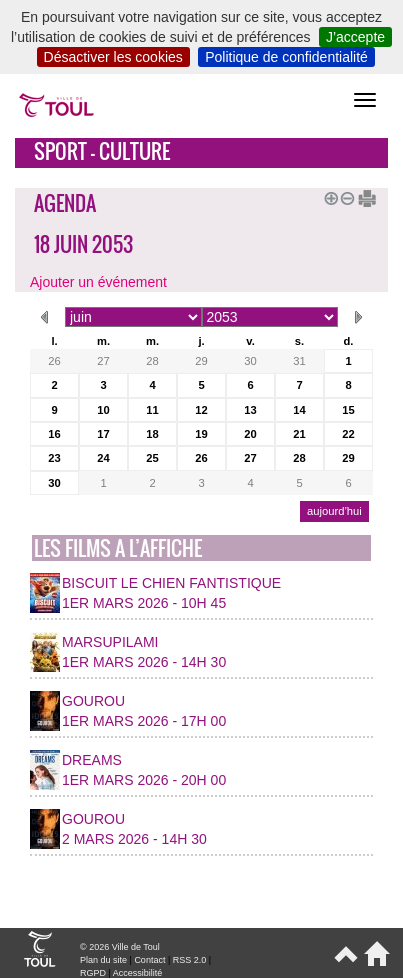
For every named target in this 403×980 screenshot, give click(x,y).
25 (152, 458)
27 (103, 361)
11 (152, 410)
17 (103, 434)
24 (103, 458)
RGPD (93, 973)
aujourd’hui (334, 511)
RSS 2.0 (190, 960)
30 (250, 361)
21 (299, 434)
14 (299, 410)
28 (152, 361)
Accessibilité (138, 973)
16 (54, 434)
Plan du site (103, 960)
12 (201, 410)
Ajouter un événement (98, 282)
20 (250, 434)
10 (103, 410)
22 (348, 434)
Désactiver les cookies (113, 57)
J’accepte (355, 37)
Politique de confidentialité (286, 57)
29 (201, 361)
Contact (149, 960)
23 (54, 458)
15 (348, 410)
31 (299, 361)
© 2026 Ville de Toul (120, 947)
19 (201, 434)
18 (152, 434)
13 (250, 410)
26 (54, 361)
